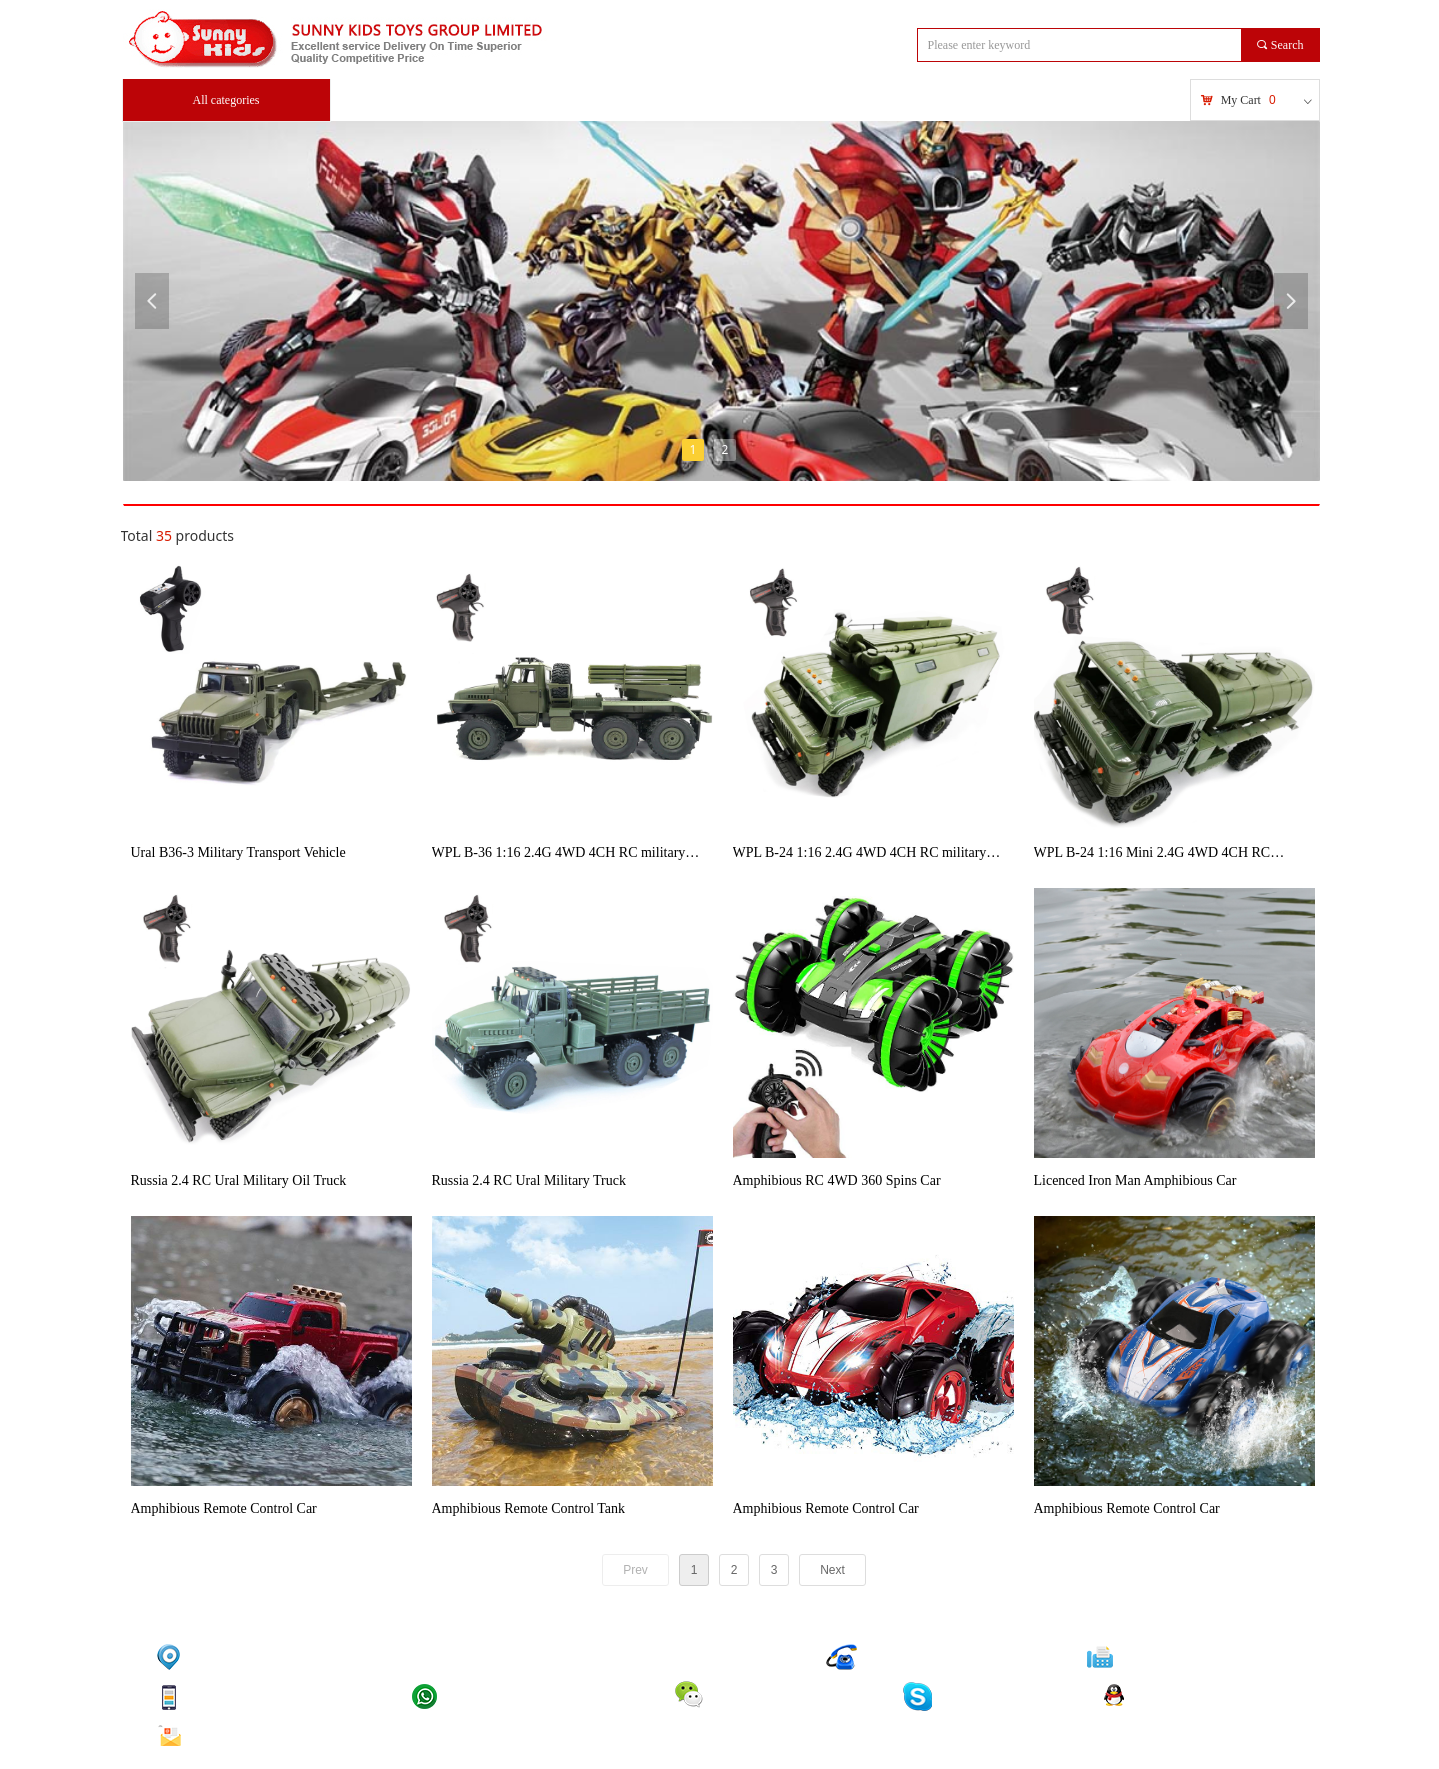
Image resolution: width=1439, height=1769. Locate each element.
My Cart (1241, 100)
